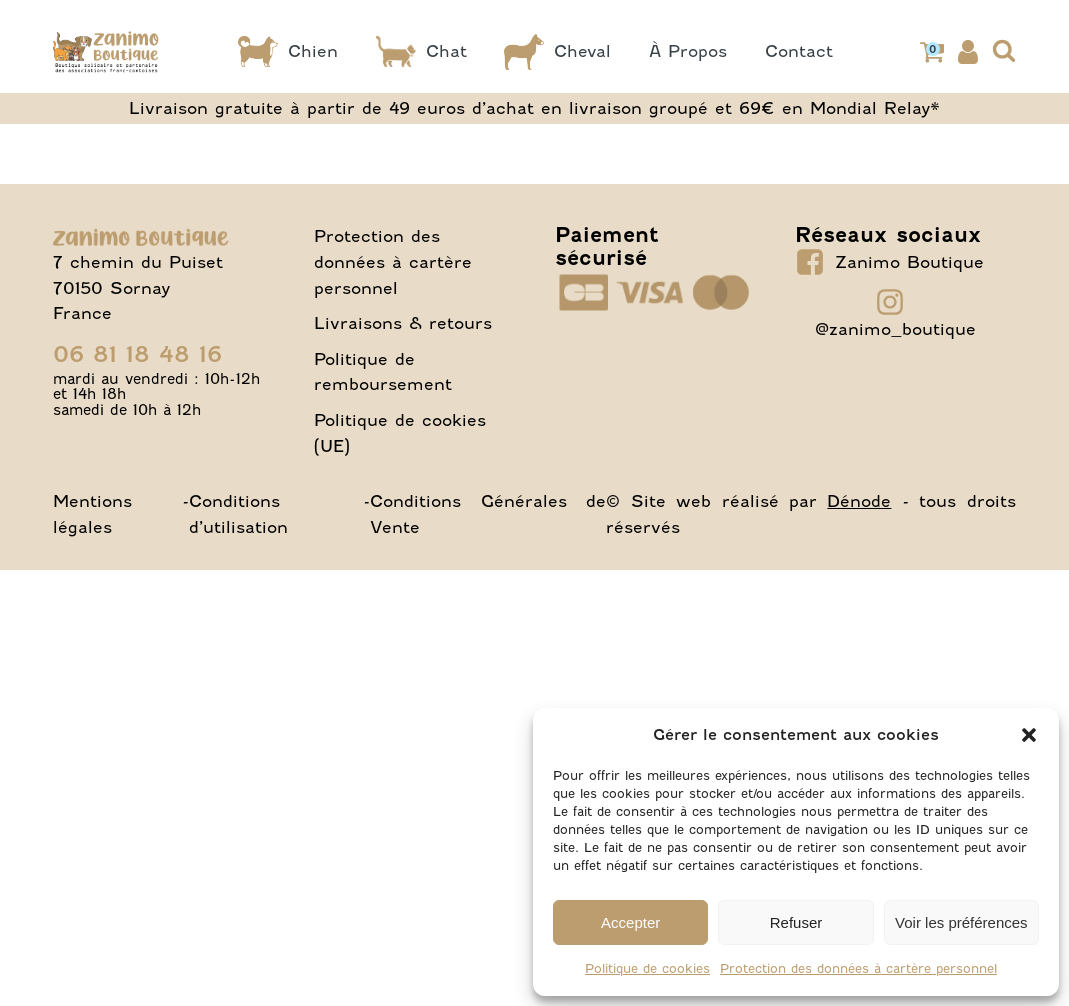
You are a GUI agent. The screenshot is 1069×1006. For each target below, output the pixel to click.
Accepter (630, 922)
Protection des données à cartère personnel (858, 968)
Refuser (796, 922)
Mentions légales (92, 514)
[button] (1029, 735)
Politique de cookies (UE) (400, 433)
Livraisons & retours (403, 323)
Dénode (859, 501)
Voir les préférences (961, 922)
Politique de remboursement (383, 372)
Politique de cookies (647, 968)
